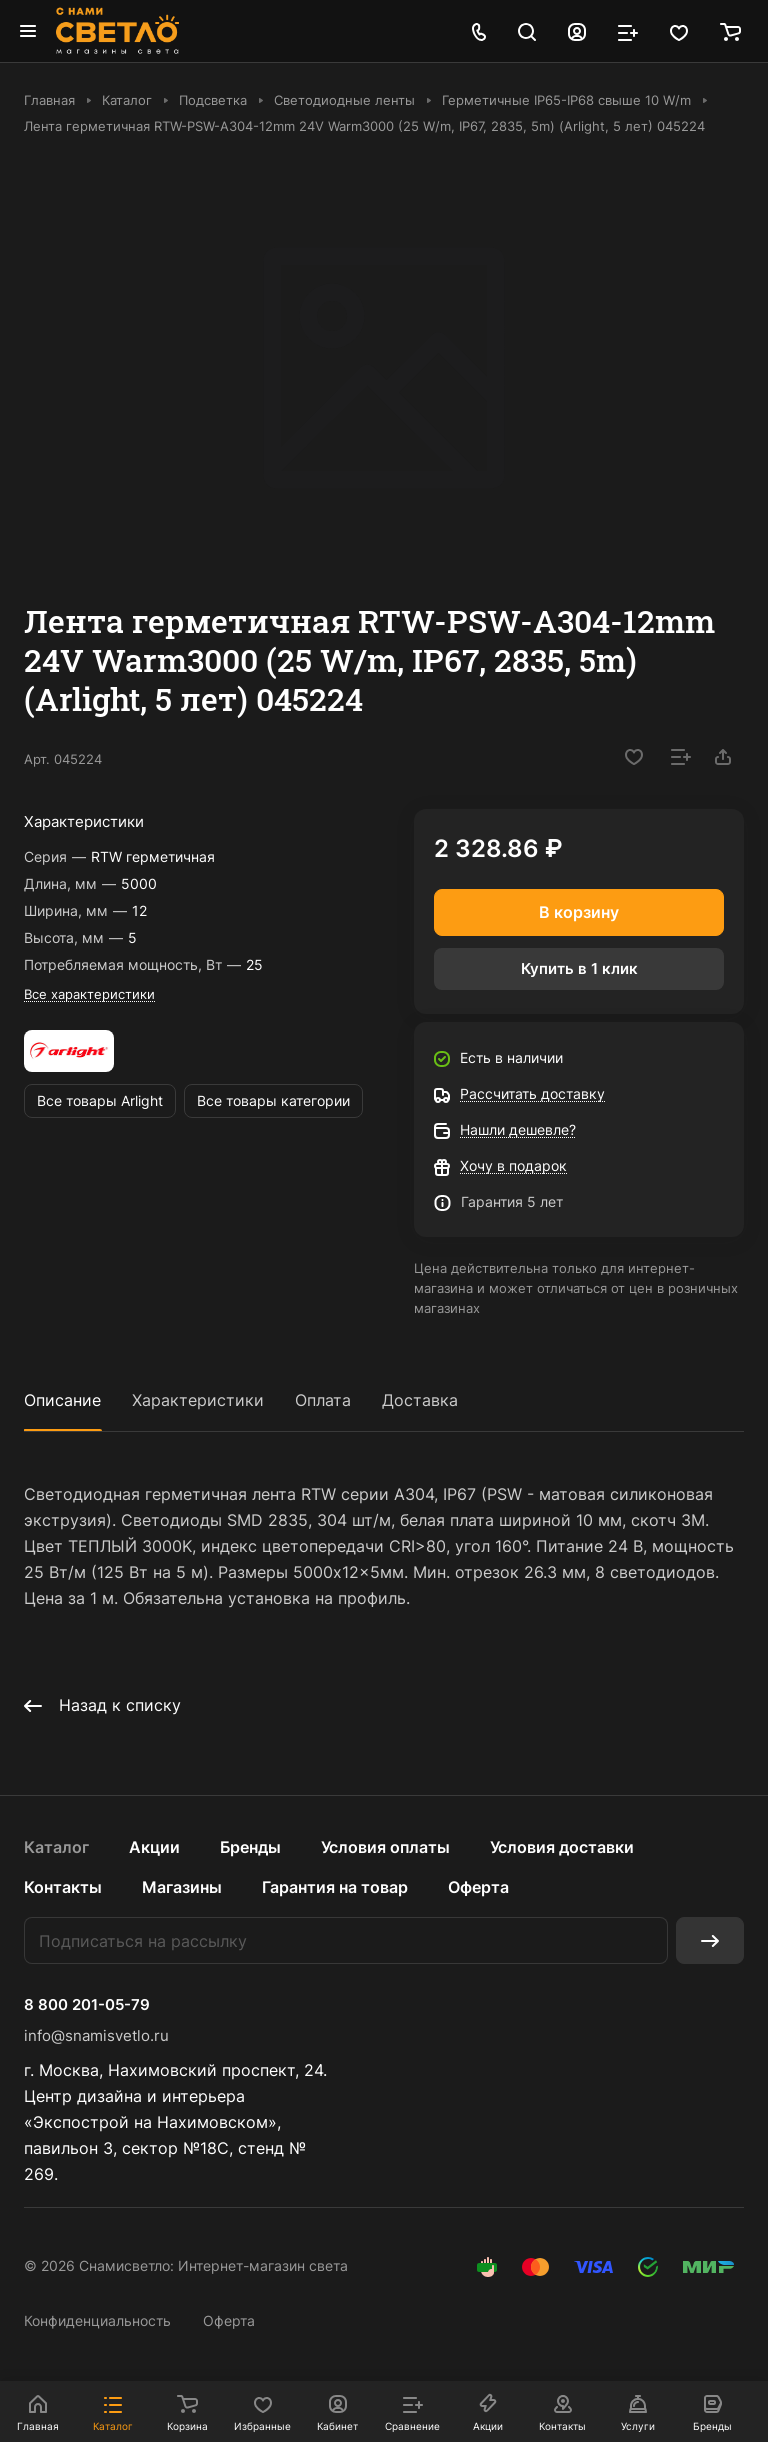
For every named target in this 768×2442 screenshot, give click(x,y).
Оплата (323, 1400)
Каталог (56, 1847)
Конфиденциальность (97, 2320)
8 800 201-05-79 (87, 2005)
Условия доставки (562, 1847)
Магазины (182, 1887)
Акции (154, 1847)
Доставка (420, 1400)
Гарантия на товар (335, 1887)
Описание (62, 1400)
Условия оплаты (385, 1847)
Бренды (250, 1847)
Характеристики (198, 1400)
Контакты (63, 1887)
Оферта (478, 1887)
